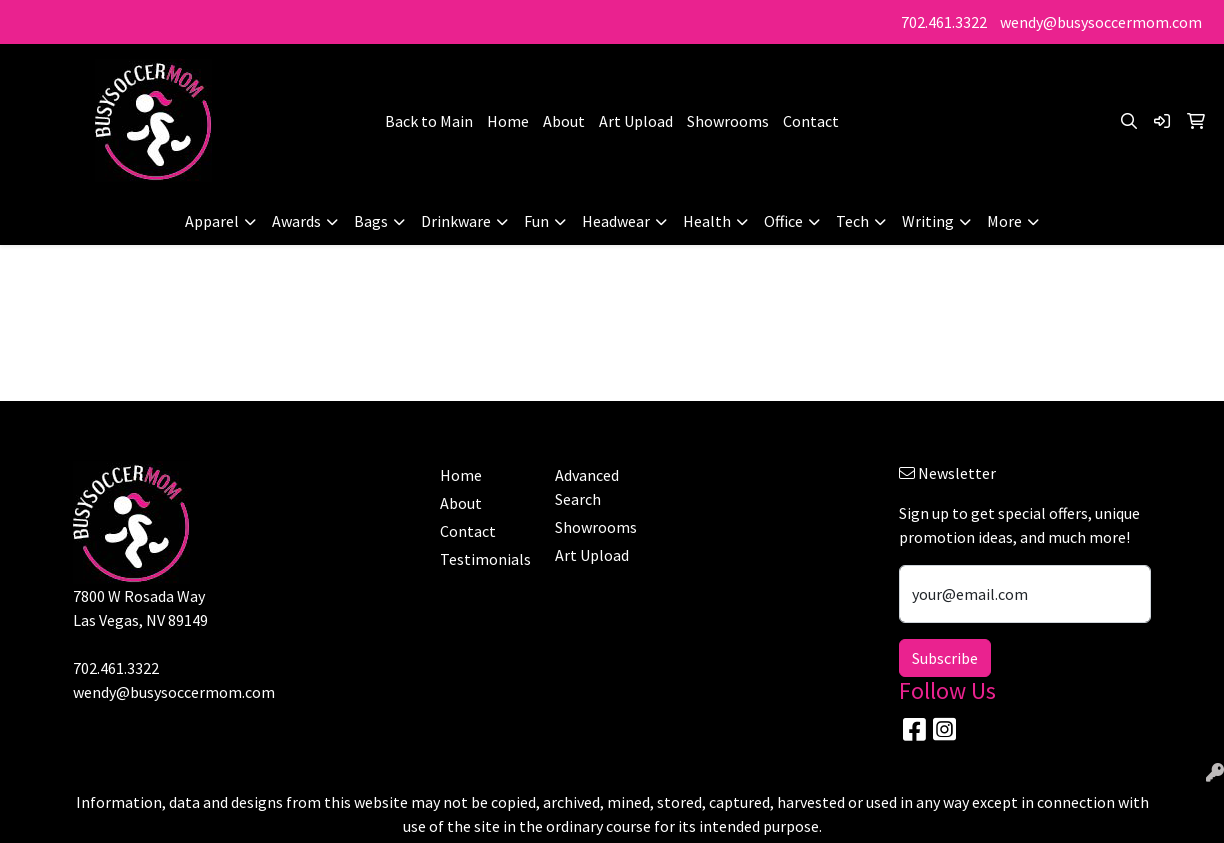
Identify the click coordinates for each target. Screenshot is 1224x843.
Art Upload (636, 121)
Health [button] (707, 221)
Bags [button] (371, 221)
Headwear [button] (616, 221)
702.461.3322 (944, 22)
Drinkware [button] (456, 221)
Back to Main (429, 121)
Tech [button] (852, 221)
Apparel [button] (212, 221)
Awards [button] (296, 221)
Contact (811, 121)
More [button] (1004, 221)
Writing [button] (928, 221)
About (564, 121)
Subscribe (945, 658)
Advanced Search (587, 487)
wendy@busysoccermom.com (1101, 22)
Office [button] (783, 221)
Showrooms (728, 121)
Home (508, 121)
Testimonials (485, 559)
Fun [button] (536, 221)
